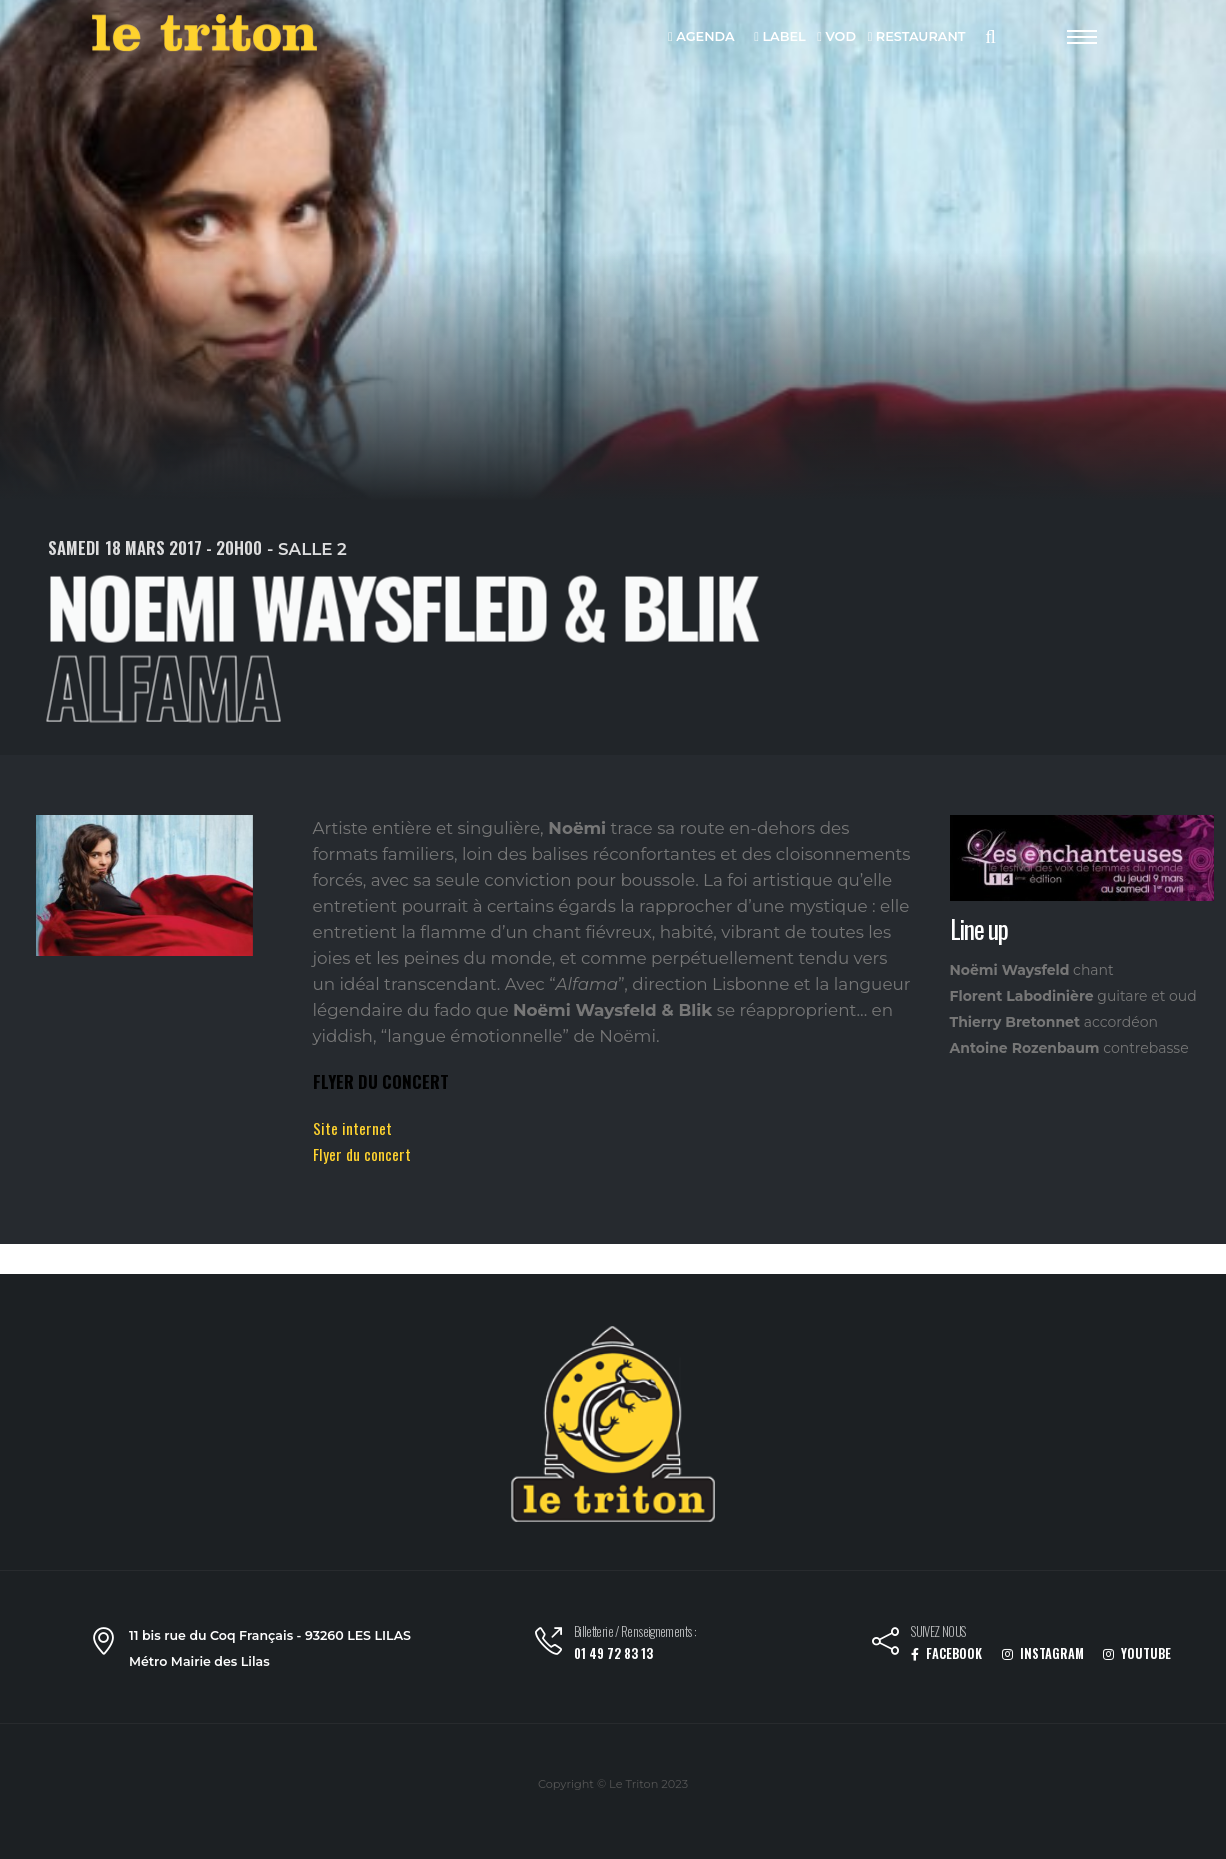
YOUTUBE (1137, 1653)
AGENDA (701, 37)
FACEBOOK (946, 1653)
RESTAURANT (917, 37)
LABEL (779, 37)
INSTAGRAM (1043, 1653)
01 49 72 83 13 (613, 1653)
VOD (836, 37)
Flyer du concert (362, 1154)
